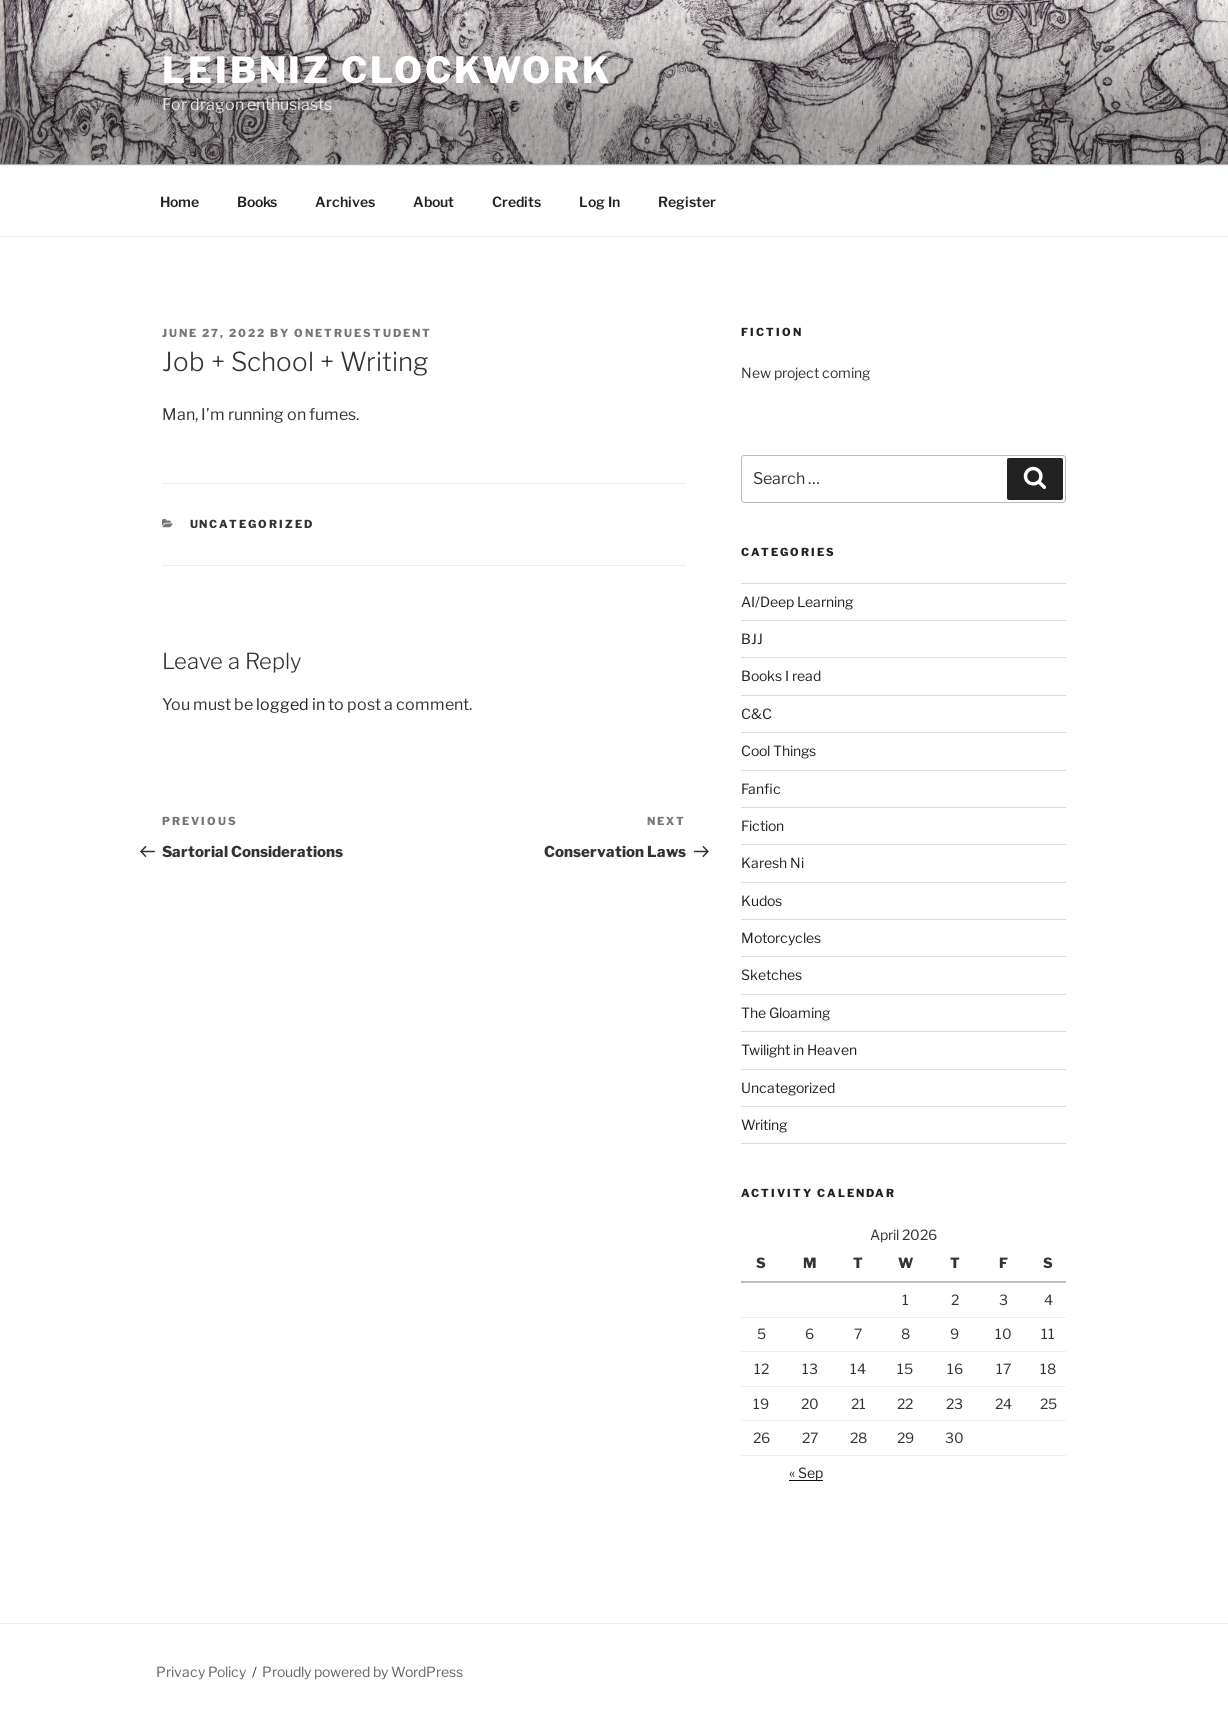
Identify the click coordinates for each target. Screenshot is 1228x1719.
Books (257, 201)
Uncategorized (252, 524)
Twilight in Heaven (799, 1049)
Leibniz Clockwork (387, 70)
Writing (764, 1124)
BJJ (752, 638)
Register (687, 201)
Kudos (761, 900)
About (433, 201)
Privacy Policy (201, 1671)
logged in (290, 704)
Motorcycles (781, 937)
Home (179, 201)
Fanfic (761, 788)
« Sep (806, 1472)
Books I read (781, 675)
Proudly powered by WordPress (362, 1671)
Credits (516, 201)
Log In (599, 201)
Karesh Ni (772, 862)
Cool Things (778, 750)
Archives (345, 201)
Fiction (762, 825)
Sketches (771, 974)
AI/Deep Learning (797, 601)
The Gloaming (785, 1012)
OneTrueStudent (363, 333)
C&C (756, 713)
